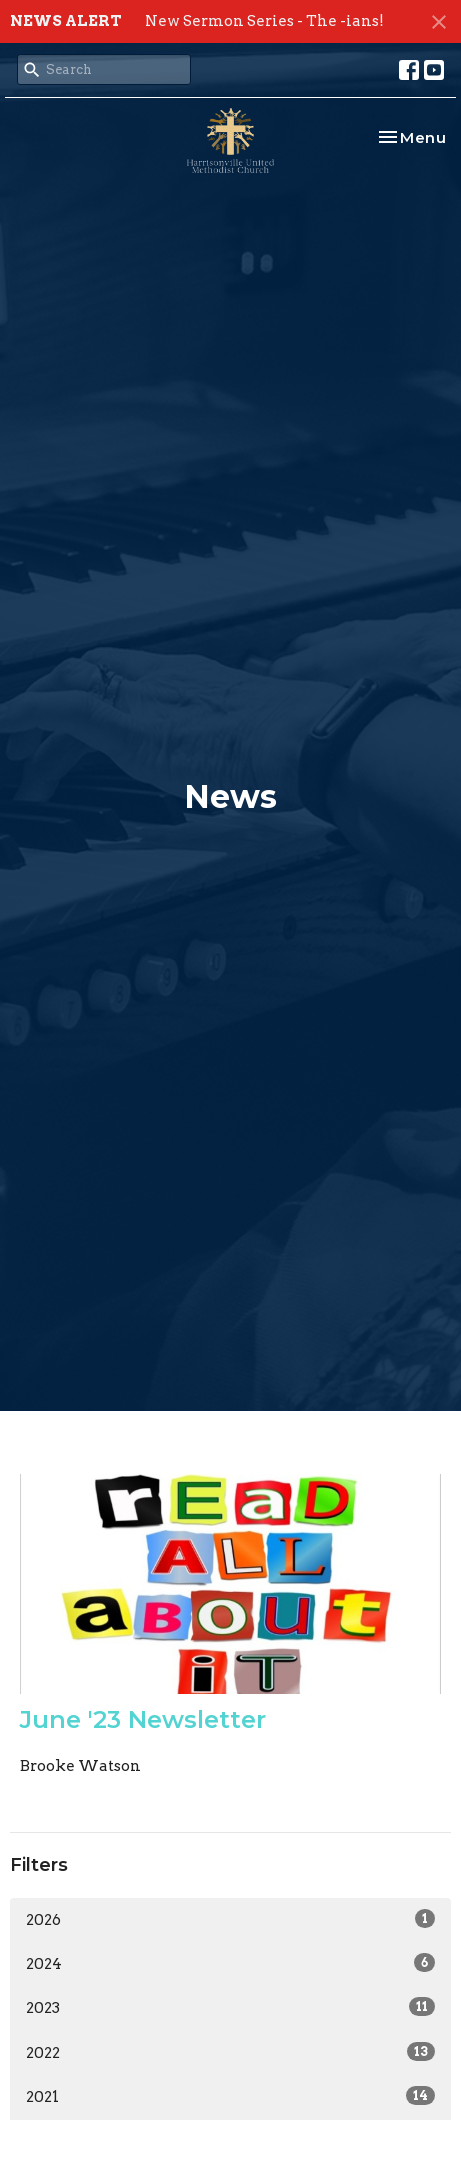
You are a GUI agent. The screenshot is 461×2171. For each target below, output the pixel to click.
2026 (230, 1919)
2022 (230, 2052)
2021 (230, 2096)
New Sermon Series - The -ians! (264, 21)
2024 (230, 1963)
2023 (230, 2007)
